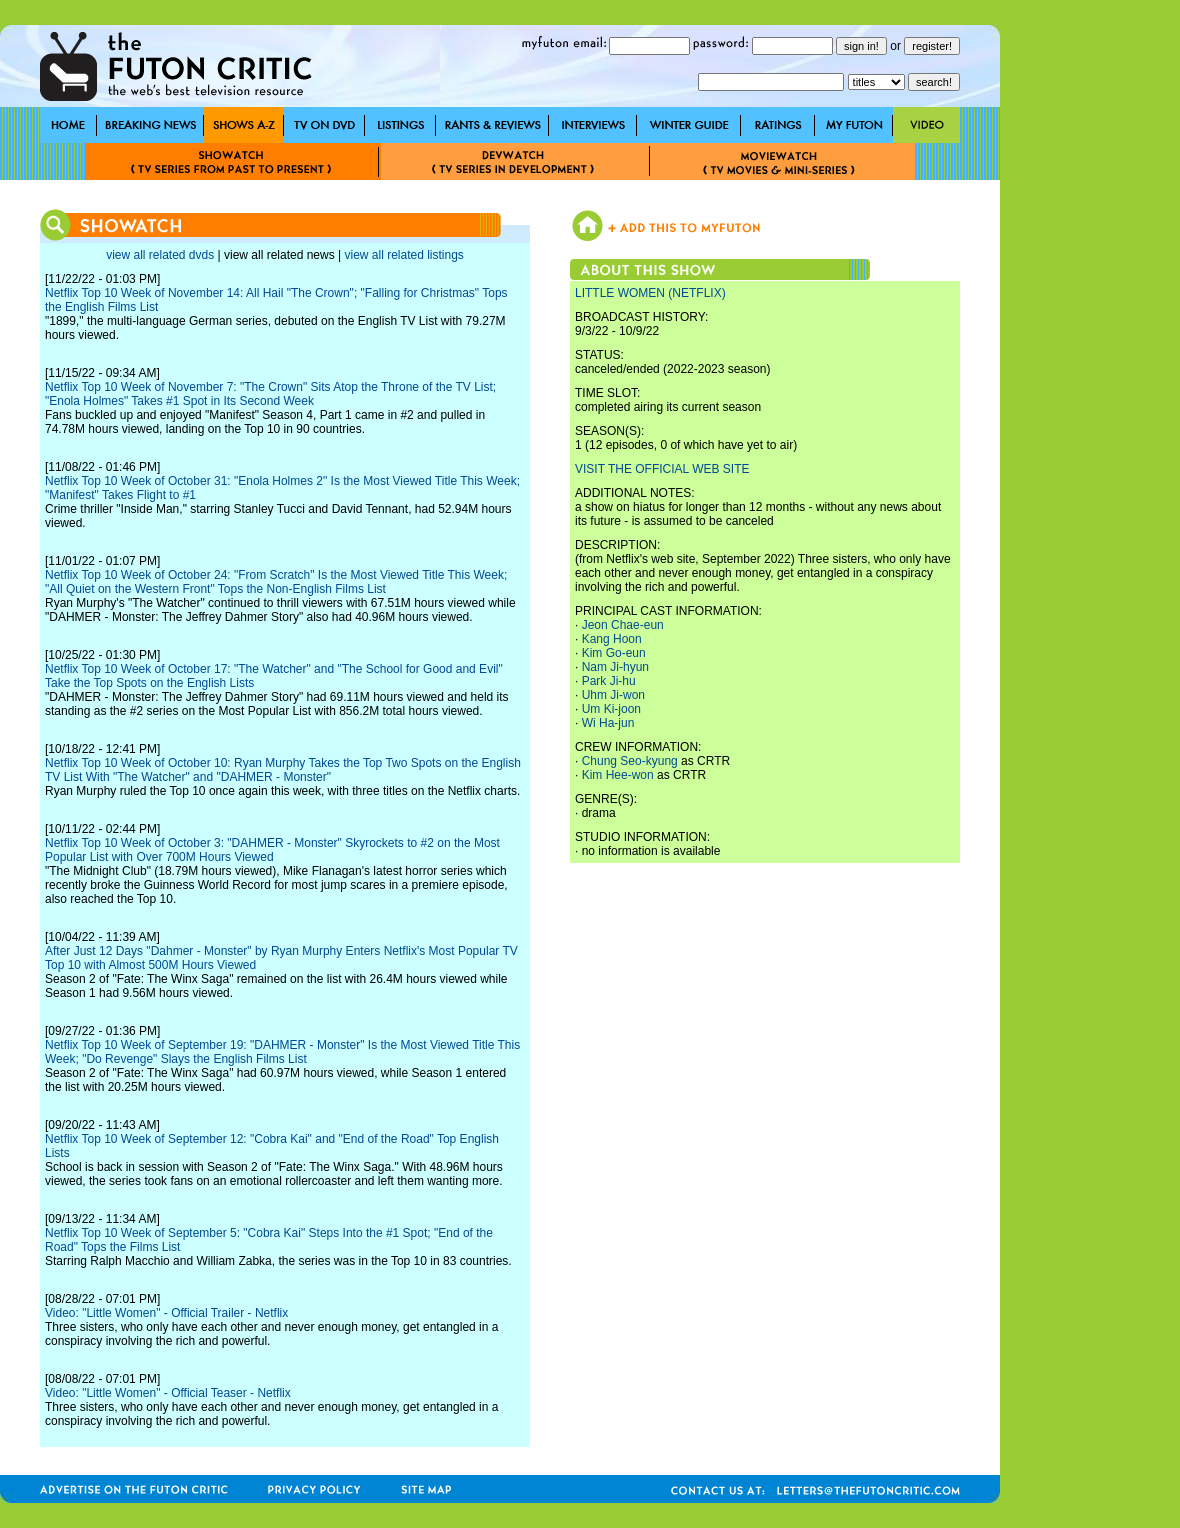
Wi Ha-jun (608, 723)
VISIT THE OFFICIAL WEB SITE (662, 469)
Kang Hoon (612, 639)
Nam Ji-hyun (615, 667)
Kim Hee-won (618, 775)
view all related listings (403, 255)
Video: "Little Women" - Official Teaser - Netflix (168, 1393)
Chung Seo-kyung (630, 761)
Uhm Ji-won (613, 695)
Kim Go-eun (614, 653)
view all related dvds (160, 255)
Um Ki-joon (611, 709)
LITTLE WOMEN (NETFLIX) (650, 293)
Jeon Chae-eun (623, 625)
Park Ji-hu (609, 681)
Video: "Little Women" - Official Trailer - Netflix (166, 1313)
